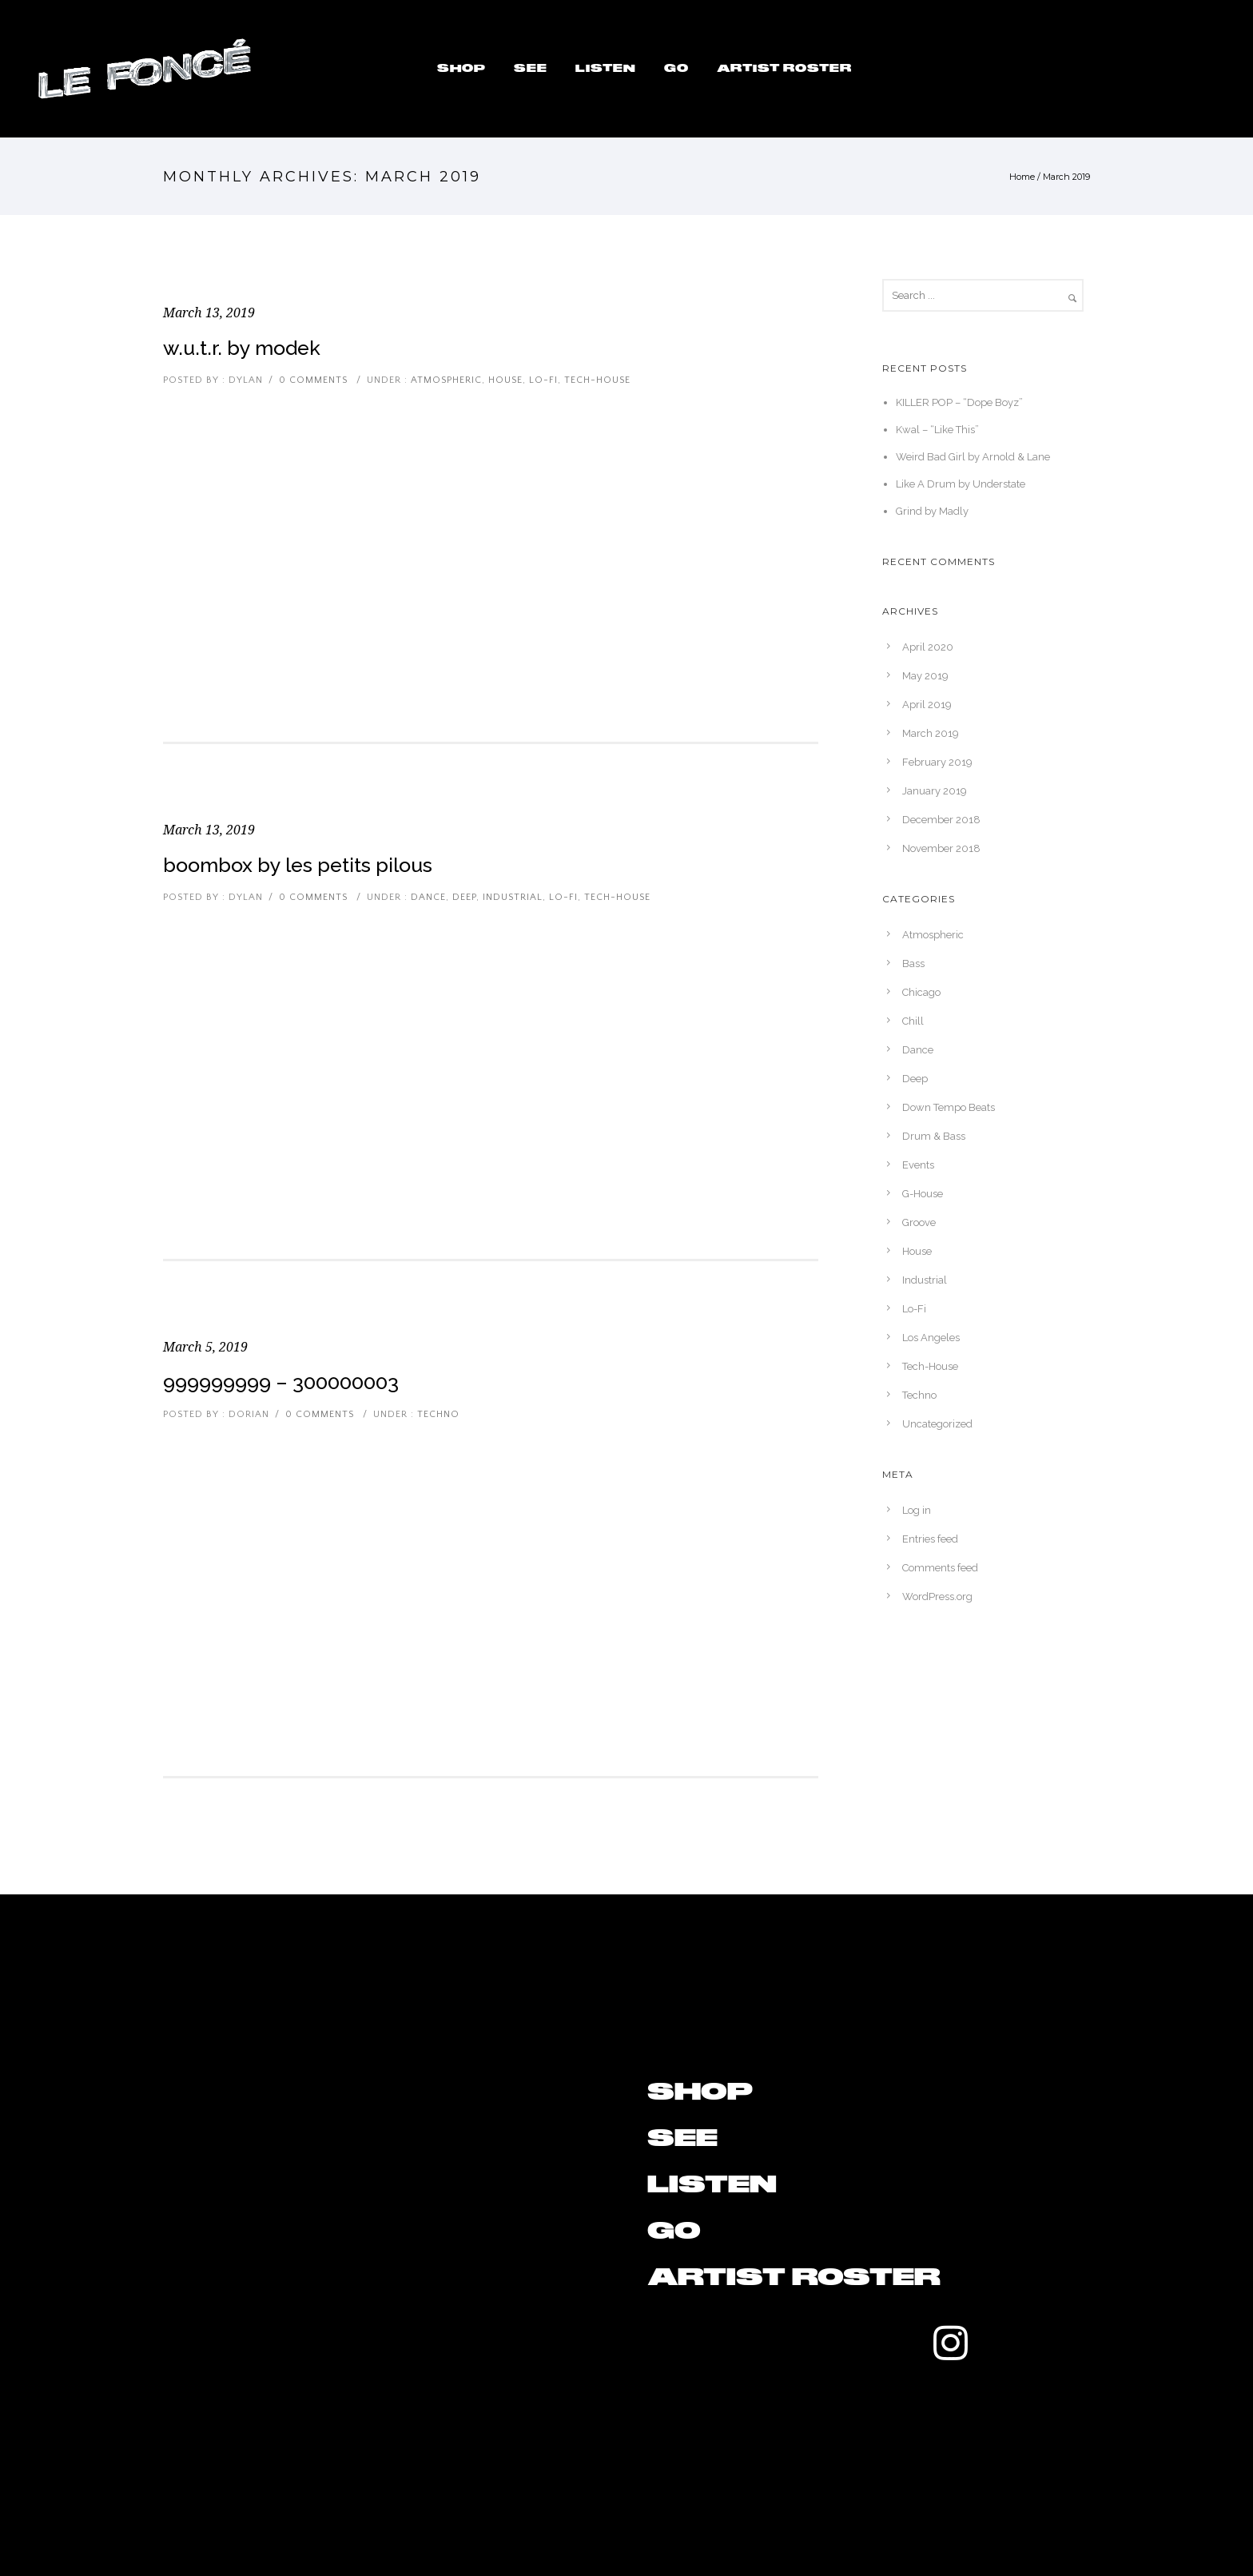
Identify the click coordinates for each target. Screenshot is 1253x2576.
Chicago (921, 992)
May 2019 (925, 676)
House (505, 380)
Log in (916, 1510)
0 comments (313, 380)
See (530, 69)
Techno (436, 1414)
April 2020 (927, 647)
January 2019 (934, 791)
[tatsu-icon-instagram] (950, 2343)
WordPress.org (937, 1597)
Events (918, 1165)
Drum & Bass (933, 1136)
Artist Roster (784, 69)
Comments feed (940, 1568)
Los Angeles (931, 1338)
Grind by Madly (932, 511)
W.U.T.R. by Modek (241, 348)
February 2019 (937, 762)
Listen (605, 69)
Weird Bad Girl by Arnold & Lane (973, 457)
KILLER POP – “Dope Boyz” (959, 402)
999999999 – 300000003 (281, 1382)
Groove (919, 1222)
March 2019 (930, 733)
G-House (922, 1194)
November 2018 (941, 848)
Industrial (513, 897)
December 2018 (941, 820)
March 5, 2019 (205, 1347)
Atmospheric (445, 380)
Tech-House (597, 380)
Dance (427, 897)
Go (676, 69)
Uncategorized (937, 1424)
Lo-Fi (543, 380)
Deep (464, 897)
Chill (913, 1021)
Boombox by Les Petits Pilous (297, 865)
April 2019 (927, 705)
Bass (913, 963)
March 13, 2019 (209, 313)
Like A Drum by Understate (960, 484)
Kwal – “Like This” (937, 430)
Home (1022, 176)
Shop (461, 69)
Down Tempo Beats (948, 1107)
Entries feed (930, 1539)
